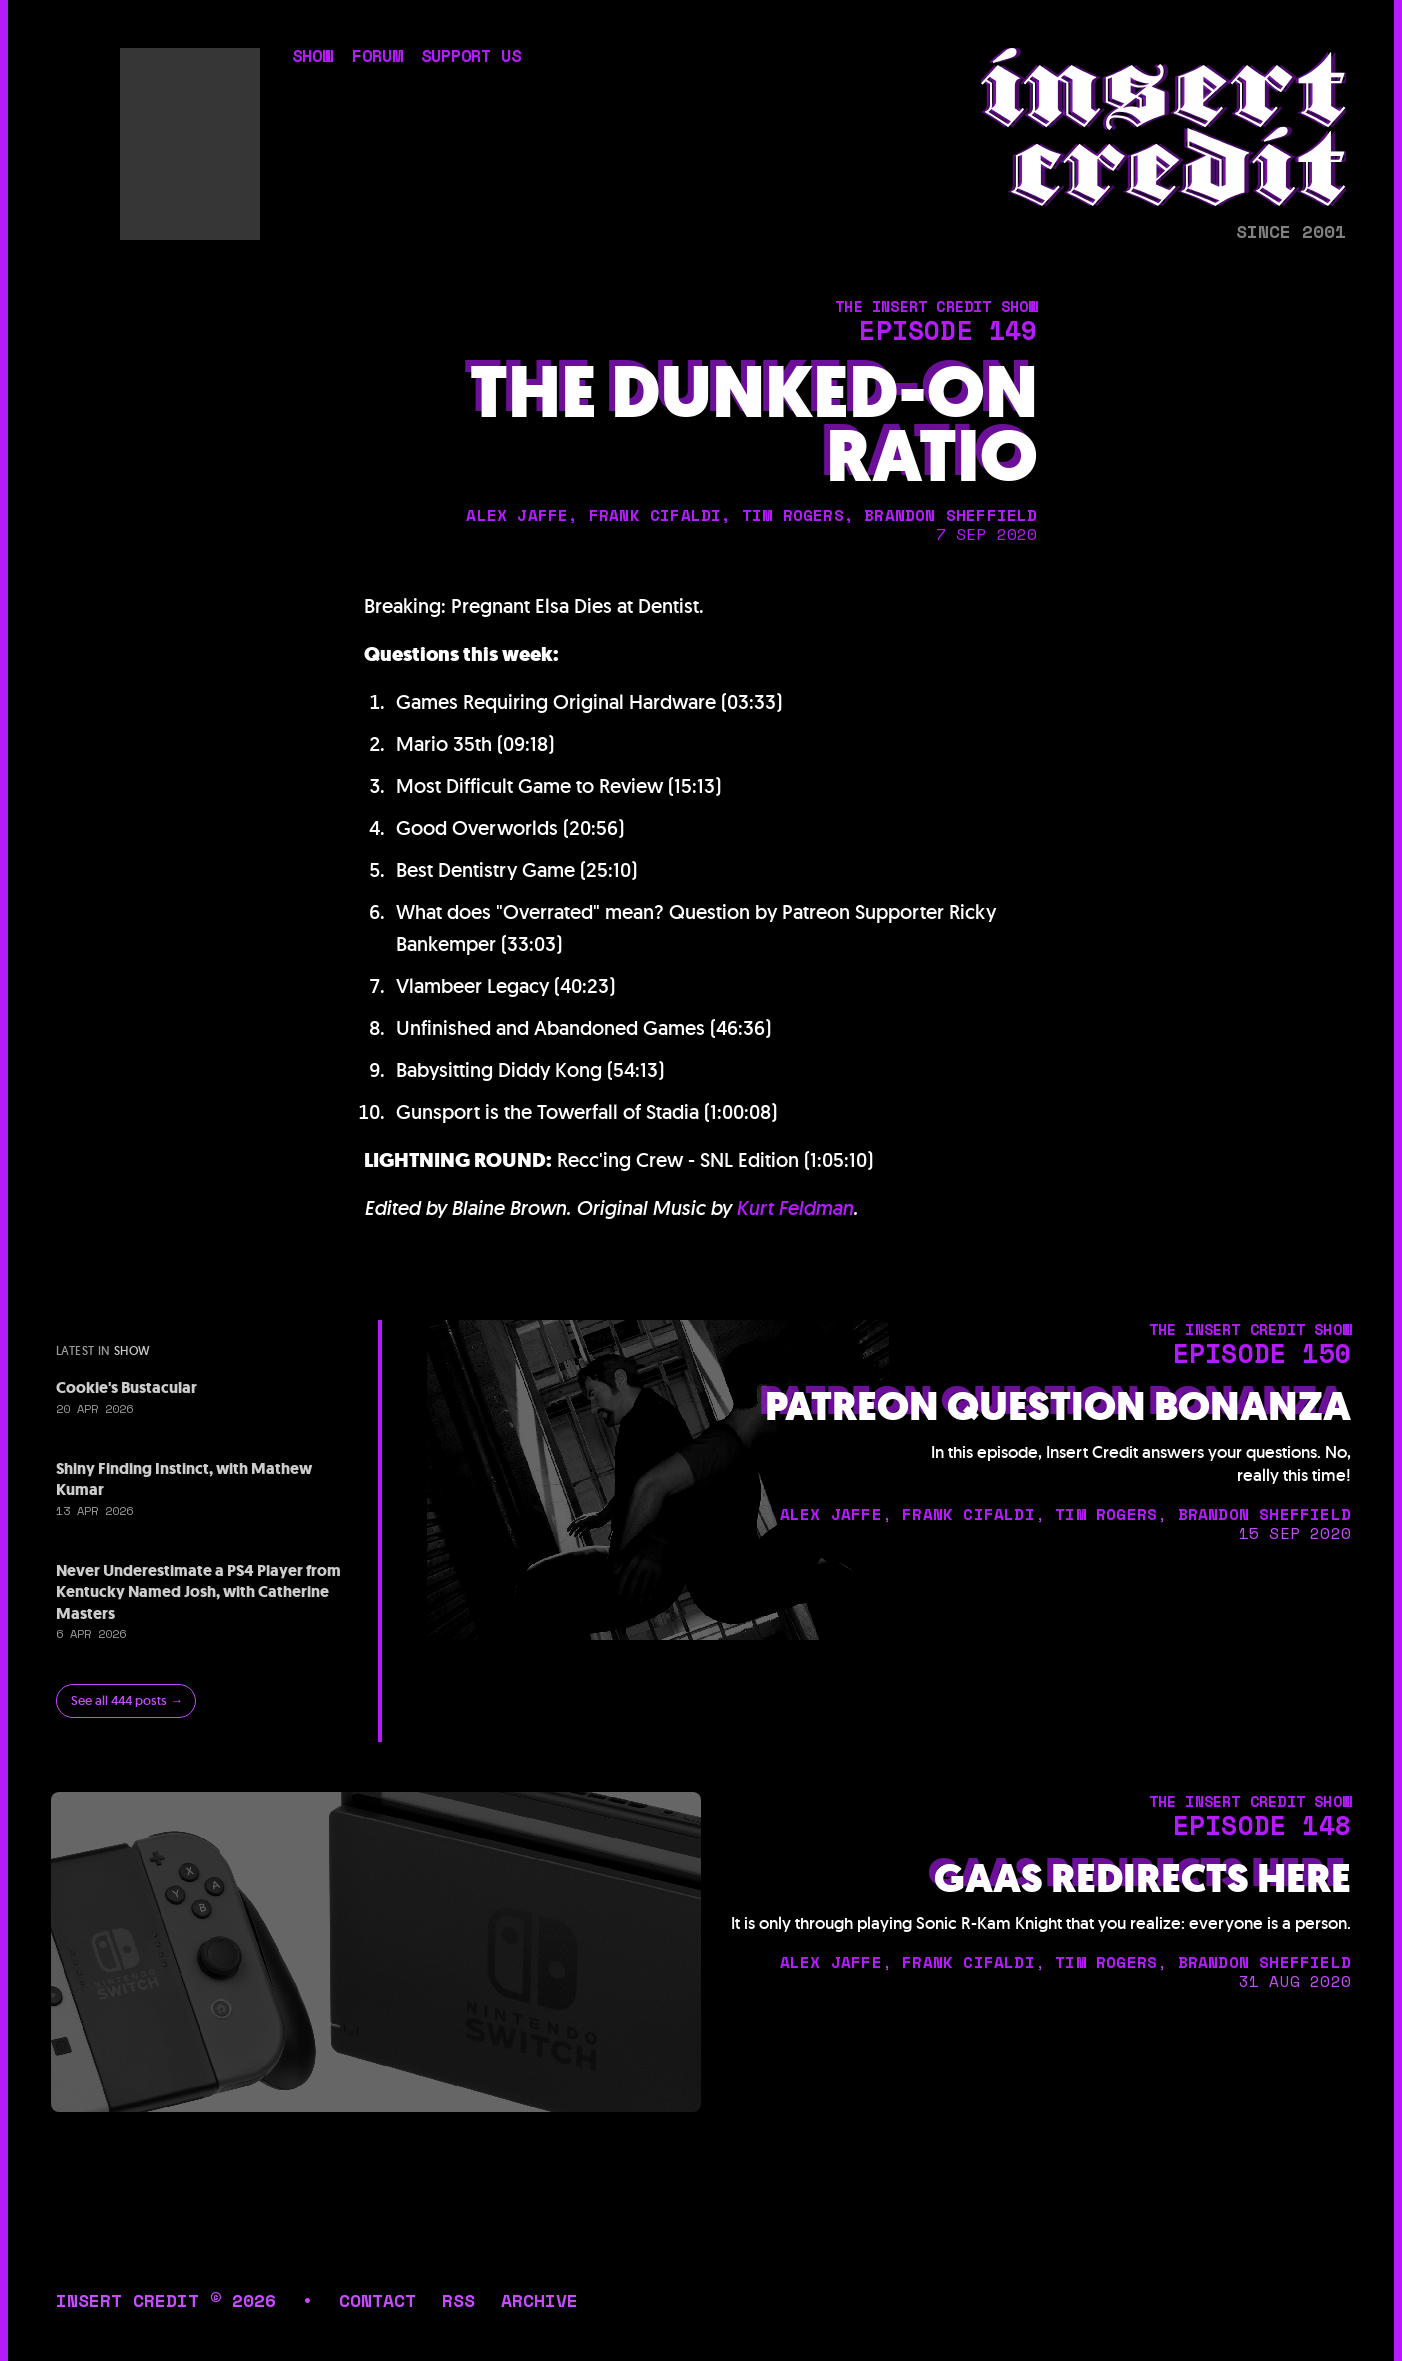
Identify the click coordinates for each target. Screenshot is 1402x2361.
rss (458, 2300)
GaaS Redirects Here (1142, 1879)
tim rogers (793, 515)
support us (471, 58)
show (312, 58)
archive (539, 2300)
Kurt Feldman (794, 1208)
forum (377, 58)
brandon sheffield (950, 515)
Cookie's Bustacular (126, 1387)
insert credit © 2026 (166, 2300)
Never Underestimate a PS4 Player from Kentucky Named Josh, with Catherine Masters (198, 1592)
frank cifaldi (655, 515)
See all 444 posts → (127, 1700)
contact (377, 2300)
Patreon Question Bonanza (1058, 1407)
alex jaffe (517, 515)
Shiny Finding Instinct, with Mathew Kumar (184, 1479)
